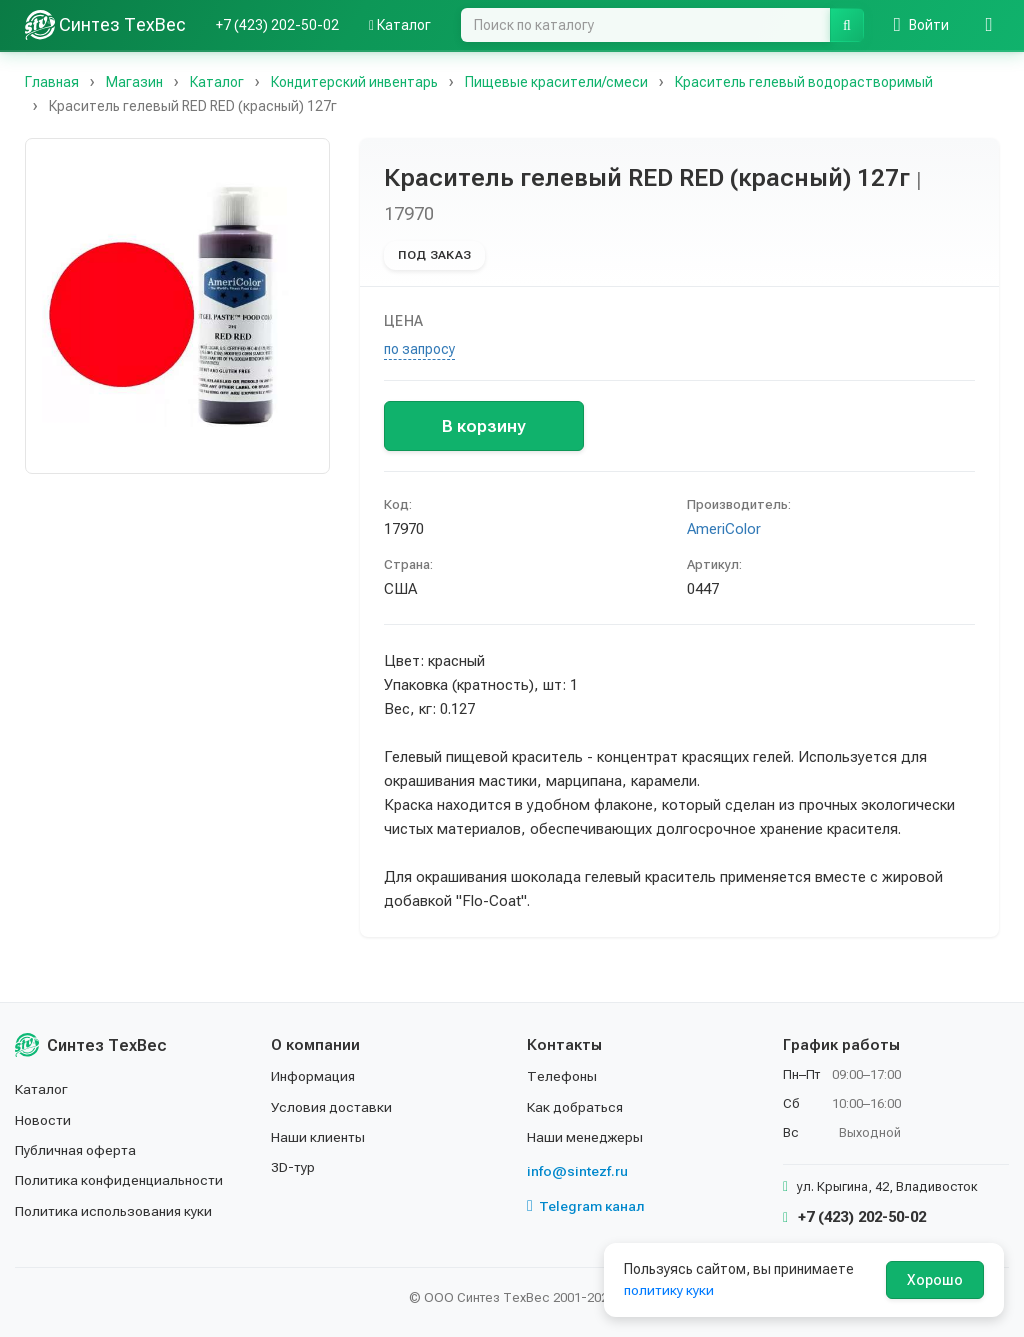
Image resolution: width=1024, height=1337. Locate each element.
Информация (314, 1076)
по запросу (419, 349)
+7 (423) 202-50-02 (277, 25)
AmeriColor (724, 529)
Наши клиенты (318, 1137)
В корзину (483, 426)
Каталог (400, 25)
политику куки (669, 1290)
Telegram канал (586, 1206)
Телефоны (562, 1076)
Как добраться (576, 1107)
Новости (43, 1120)
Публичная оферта (76, 1150)
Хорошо (935, 1280)
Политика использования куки (114, 1211)
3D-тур (293, 1167)
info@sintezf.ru (577, 1171)
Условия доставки (332, 1107)
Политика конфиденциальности (120, 1180)
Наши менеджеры (585, 1137)
